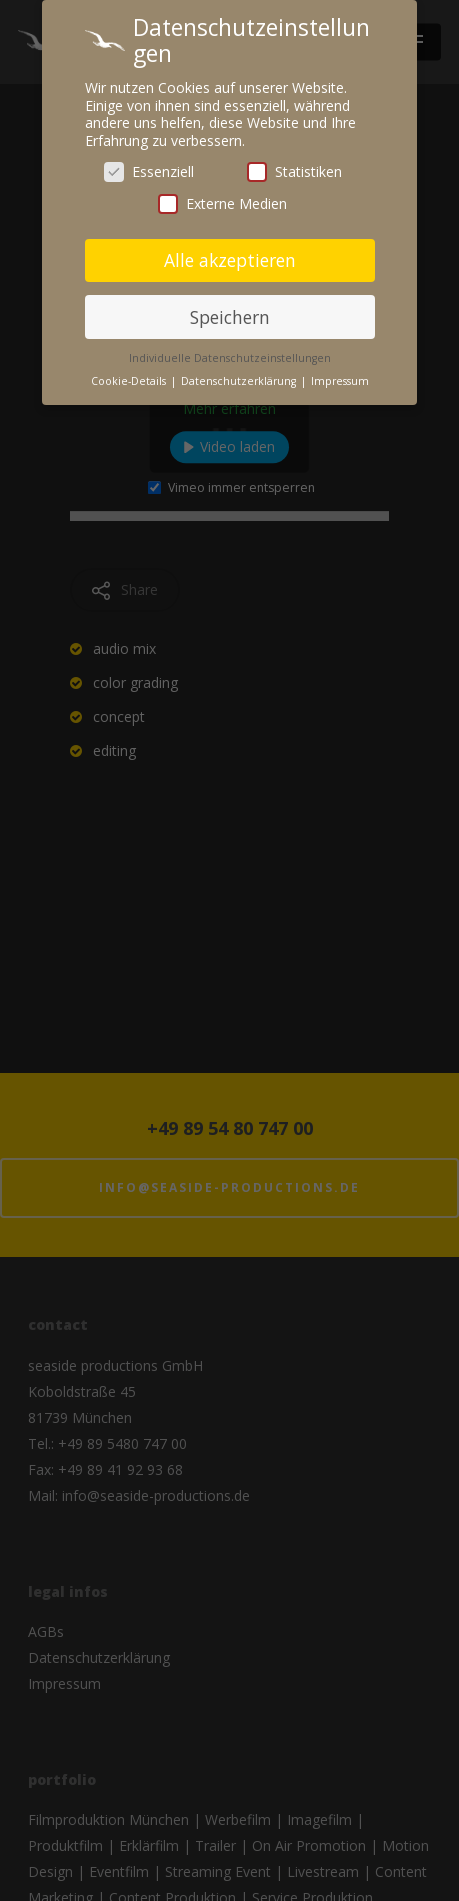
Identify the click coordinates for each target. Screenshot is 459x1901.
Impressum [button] (340, 375)
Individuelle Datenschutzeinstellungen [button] (230, 352)
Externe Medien (222, 196)
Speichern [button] (230, 310)
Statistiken (294, 165)
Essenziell (149, 165)
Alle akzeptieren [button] (230, 253)
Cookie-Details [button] (130, 375)
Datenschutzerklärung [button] (240, 375)
